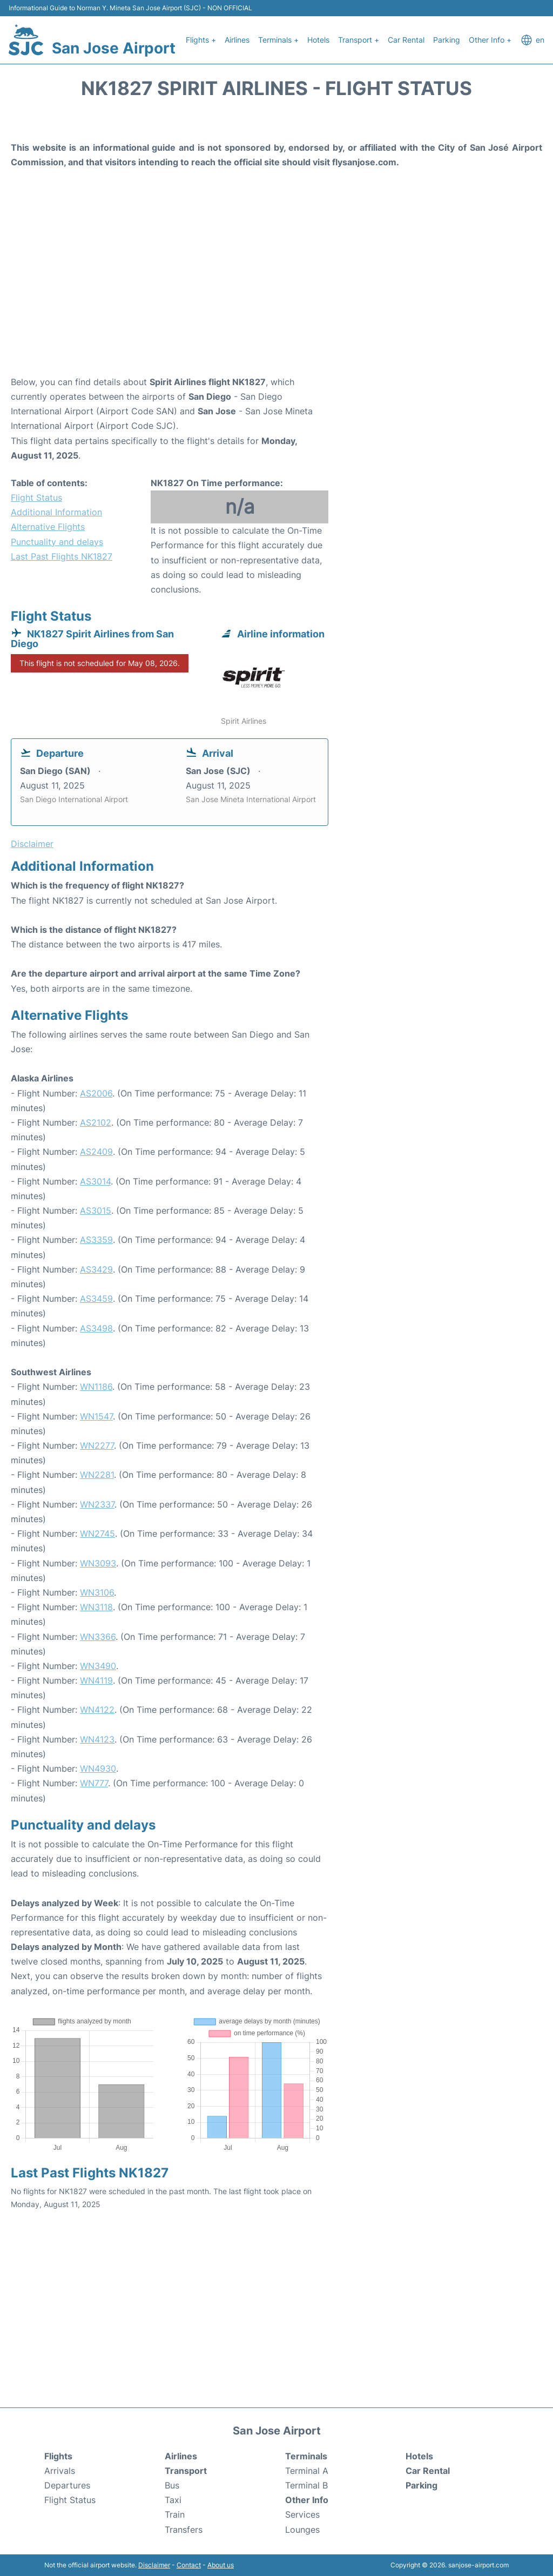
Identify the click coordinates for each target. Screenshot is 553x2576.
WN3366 (98, 1636)
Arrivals (59, 2470)
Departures (67, 2485)
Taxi (173, 2499)
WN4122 (97, 1709)
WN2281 (97, 1474)
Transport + (358, 39)
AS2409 (96, 1151)
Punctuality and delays (57, 541)
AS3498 (96, 1328)
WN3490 (98, 1665)
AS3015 (95, 1210)
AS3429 (96, 1269)
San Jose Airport (114, 48)
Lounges (302, 2529)
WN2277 (97, 1445)
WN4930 (98, 1768)
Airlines (237, 39)
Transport (186, 2470)
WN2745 (97, 1533)
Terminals (306, 2456)
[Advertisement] (276, 288)
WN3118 (96, 1607)
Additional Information (56, 512)
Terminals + (278, 39)
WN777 (94, 1783)
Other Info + (490, 39)
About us (220, 2565)
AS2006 (96, 1093)
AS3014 (95, 1181)
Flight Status (36, 497)
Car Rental (406, 39)
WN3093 (98, 1563)
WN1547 (96, 1416)
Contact (189, 2565)
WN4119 (96, 1680)
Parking (446, 39)
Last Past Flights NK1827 (61, 556)
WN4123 (97, 1739)
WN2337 (97, 1504)
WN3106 (97, 1592)
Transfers (184, 2529)
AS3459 (96, 1298)
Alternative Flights (48, 526)
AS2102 (95, 1122)
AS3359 (96, 1239)
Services (302, 2514)
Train (175, 2514)
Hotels (318, 39)
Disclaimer (154, 2565)
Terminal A (306, 2470)
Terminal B (306, 2485)
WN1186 (96, 1386)
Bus (172, 2485)
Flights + (201, 39)
